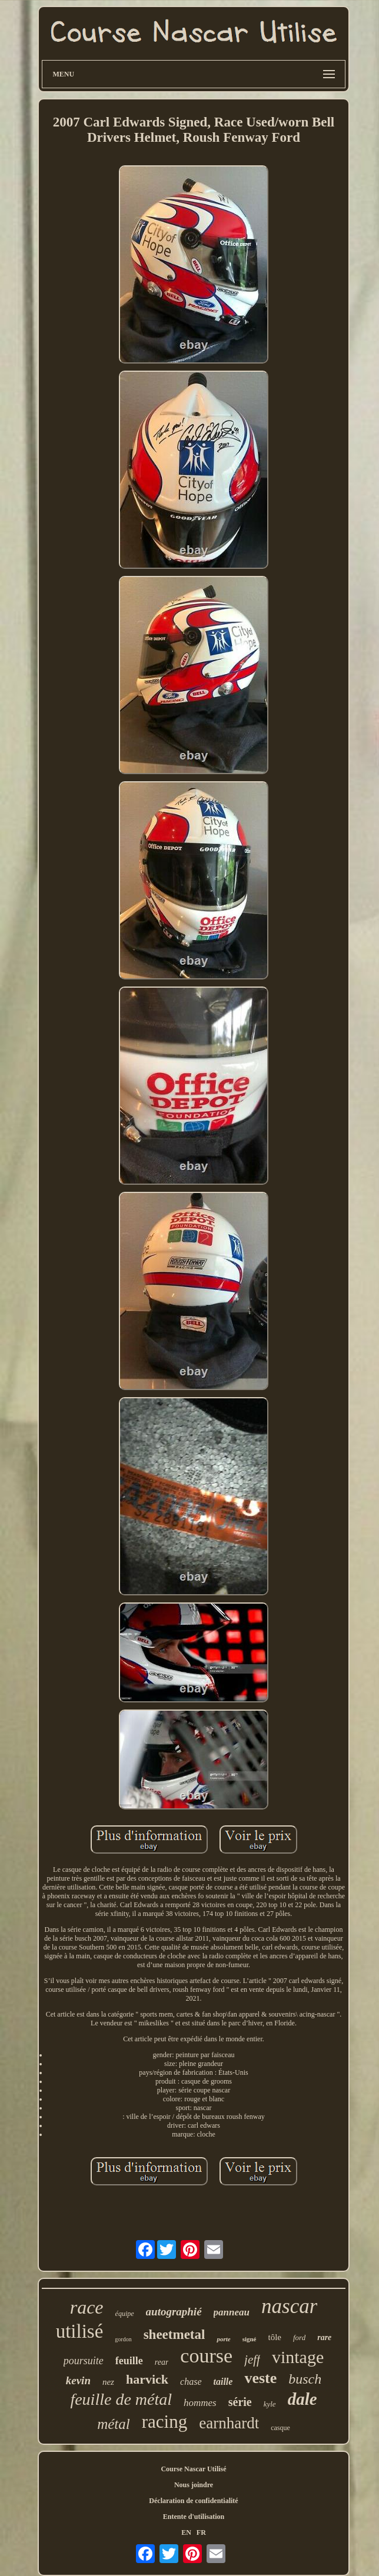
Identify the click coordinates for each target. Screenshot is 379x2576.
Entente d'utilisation (193, 2516)
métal (113, 2424)
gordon (123, 2339)
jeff (252, 2359)
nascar (289, 2306)
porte (223, 2338)
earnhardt (229, 2423)
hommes (200, 2402)
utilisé (80, 2331)
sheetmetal (174, 2334)
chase (190, 2382)
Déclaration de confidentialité (193, 2501)
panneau (232, 2312)
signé (249, 2338)
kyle (270, 2404)
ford (299, 2337)
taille (223, 2382)
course (206, 2356)
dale (302, 2399)
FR (201, 2532)
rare (324, 2337)
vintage (298, 2357)
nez (108, 2382)
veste (260, 2378)
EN (186, 2532)
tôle (275, 2337)
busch (304, 2379)
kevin (78, 2380)
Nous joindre (193, 2485)
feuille (129, 2361)
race (87, 2307)
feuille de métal (121, 2399)
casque (280, 2428)
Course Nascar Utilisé (193, 2469)
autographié (174, 2311)
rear (162, 2362)
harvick (147, 2379)
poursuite (84, 2361)
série (240, 2401)
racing (164, 2421)
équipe (124, 2314)
